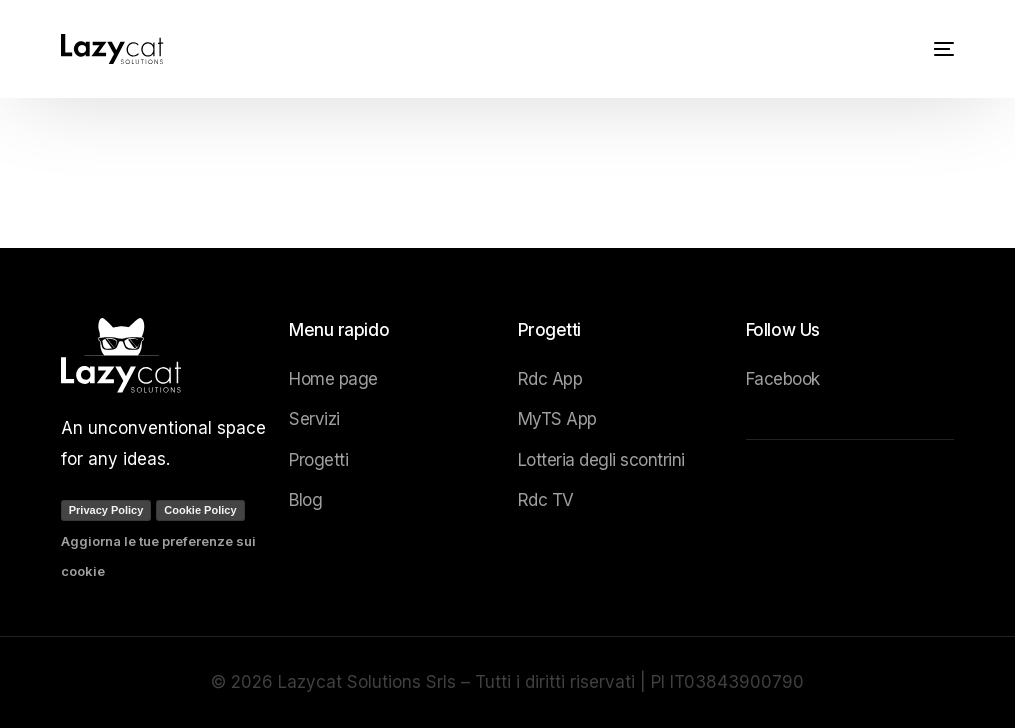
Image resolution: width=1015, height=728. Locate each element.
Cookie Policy (200, 510)
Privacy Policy (106, 510)
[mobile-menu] (936, 49)
